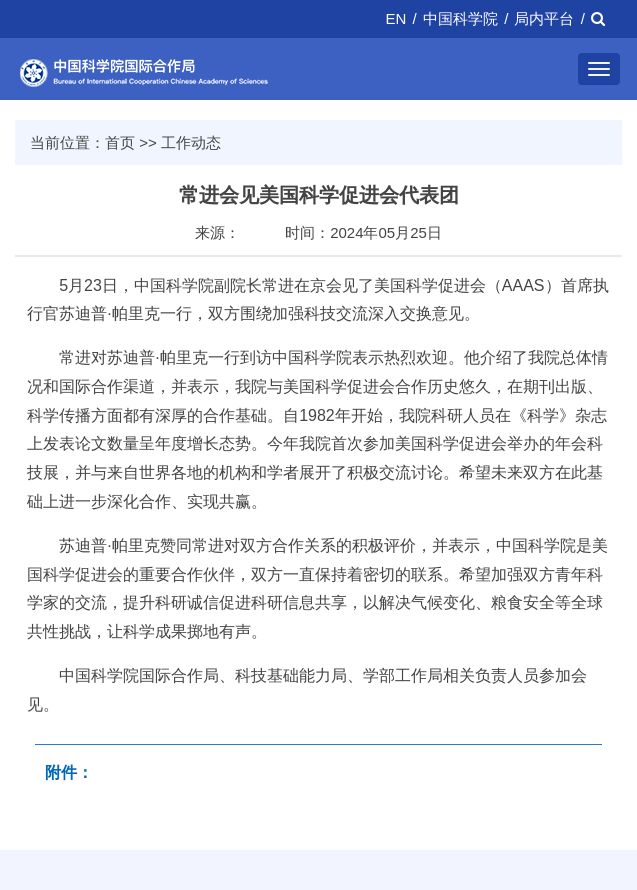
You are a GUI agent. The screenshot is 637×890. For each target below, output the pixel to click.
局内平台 (544, 18)
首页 (120, 142)
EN (396, 18)
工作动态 (191, 142)
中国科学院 (460, 18)
